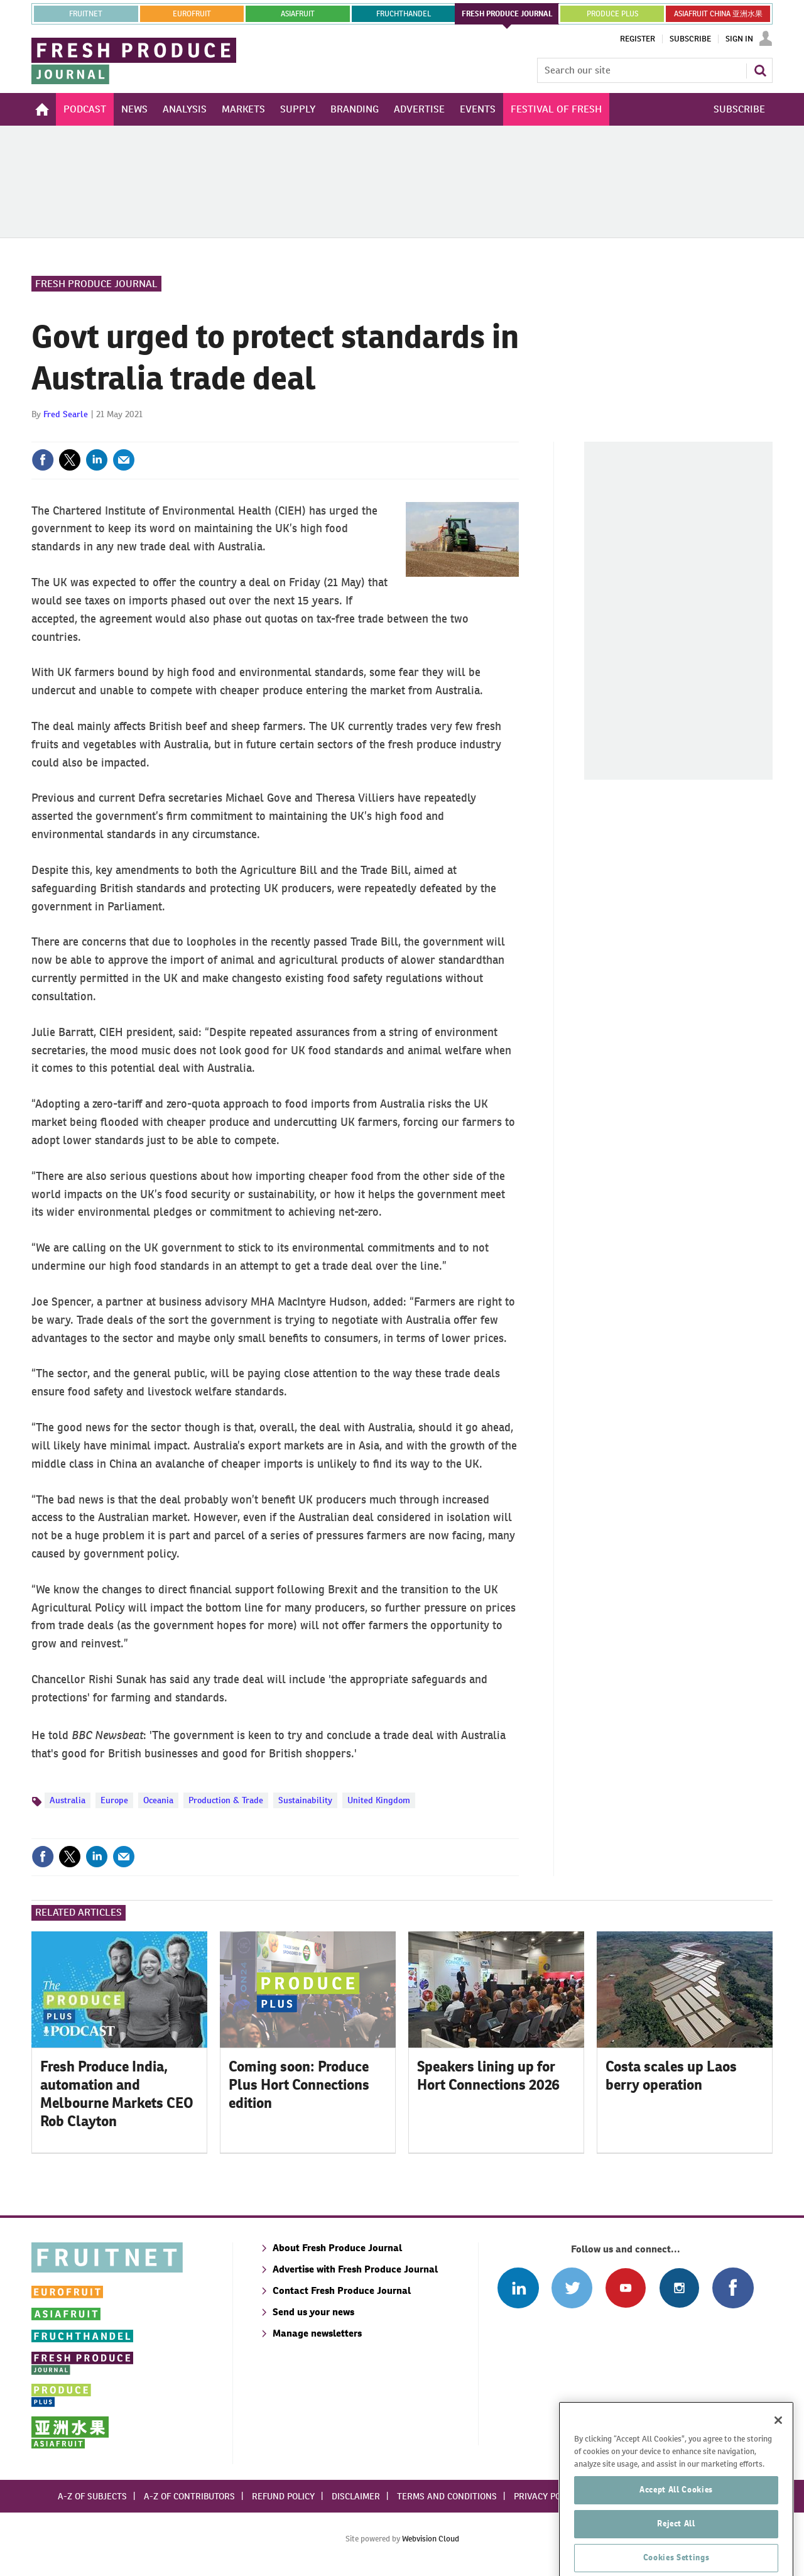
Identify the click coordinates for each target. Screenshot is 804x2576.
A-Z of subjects (92, 2496)
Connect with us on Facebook (732, 2288)
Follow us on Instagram (679, 2288)
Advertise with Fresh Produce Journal (355, 2269)
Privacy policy (546, 2496)
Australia (67, 1800)
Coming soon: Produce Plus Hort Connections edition (299, 2084)
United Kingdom (378, 1800)
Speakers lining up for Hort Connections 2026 (488, 2075)
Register (637, 39)
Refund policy (283, 2496)
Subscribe (690, 39)
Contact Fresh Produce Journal (342, 2290)
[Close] (778, 2473)
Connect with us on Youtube (625, 2288)
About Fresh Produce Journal (337, 2247)
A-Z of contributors (189, 2496)
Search (760, 70)
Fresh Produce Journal (96, 283)
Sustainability (305, 1800)
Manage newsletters (317, 2333)
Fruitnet (85, 14)
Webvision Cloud (430, 2538)
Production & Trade (225, 1800)
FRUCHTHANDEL (403, 14)
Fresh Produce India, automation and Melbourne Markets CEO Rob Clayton (116, 2093)
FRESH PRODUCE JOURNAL (507, 14)
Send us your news (313, 2311)
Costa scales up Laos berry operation (671, 2075)
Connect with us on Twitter (571, 2288)
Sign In (739, 39)
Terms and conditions (447, 2496)
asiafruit (298, 14)
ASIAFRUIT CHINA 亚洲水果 (718, 14)
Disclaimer (356, 2496)
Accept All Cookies (676, 2542)
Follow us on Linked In (517, 2288)
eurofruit (192, 14)
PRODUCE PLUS (612, 14)
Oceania (158, 1800)
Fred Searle (65, 414)
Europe (114, 1800)
